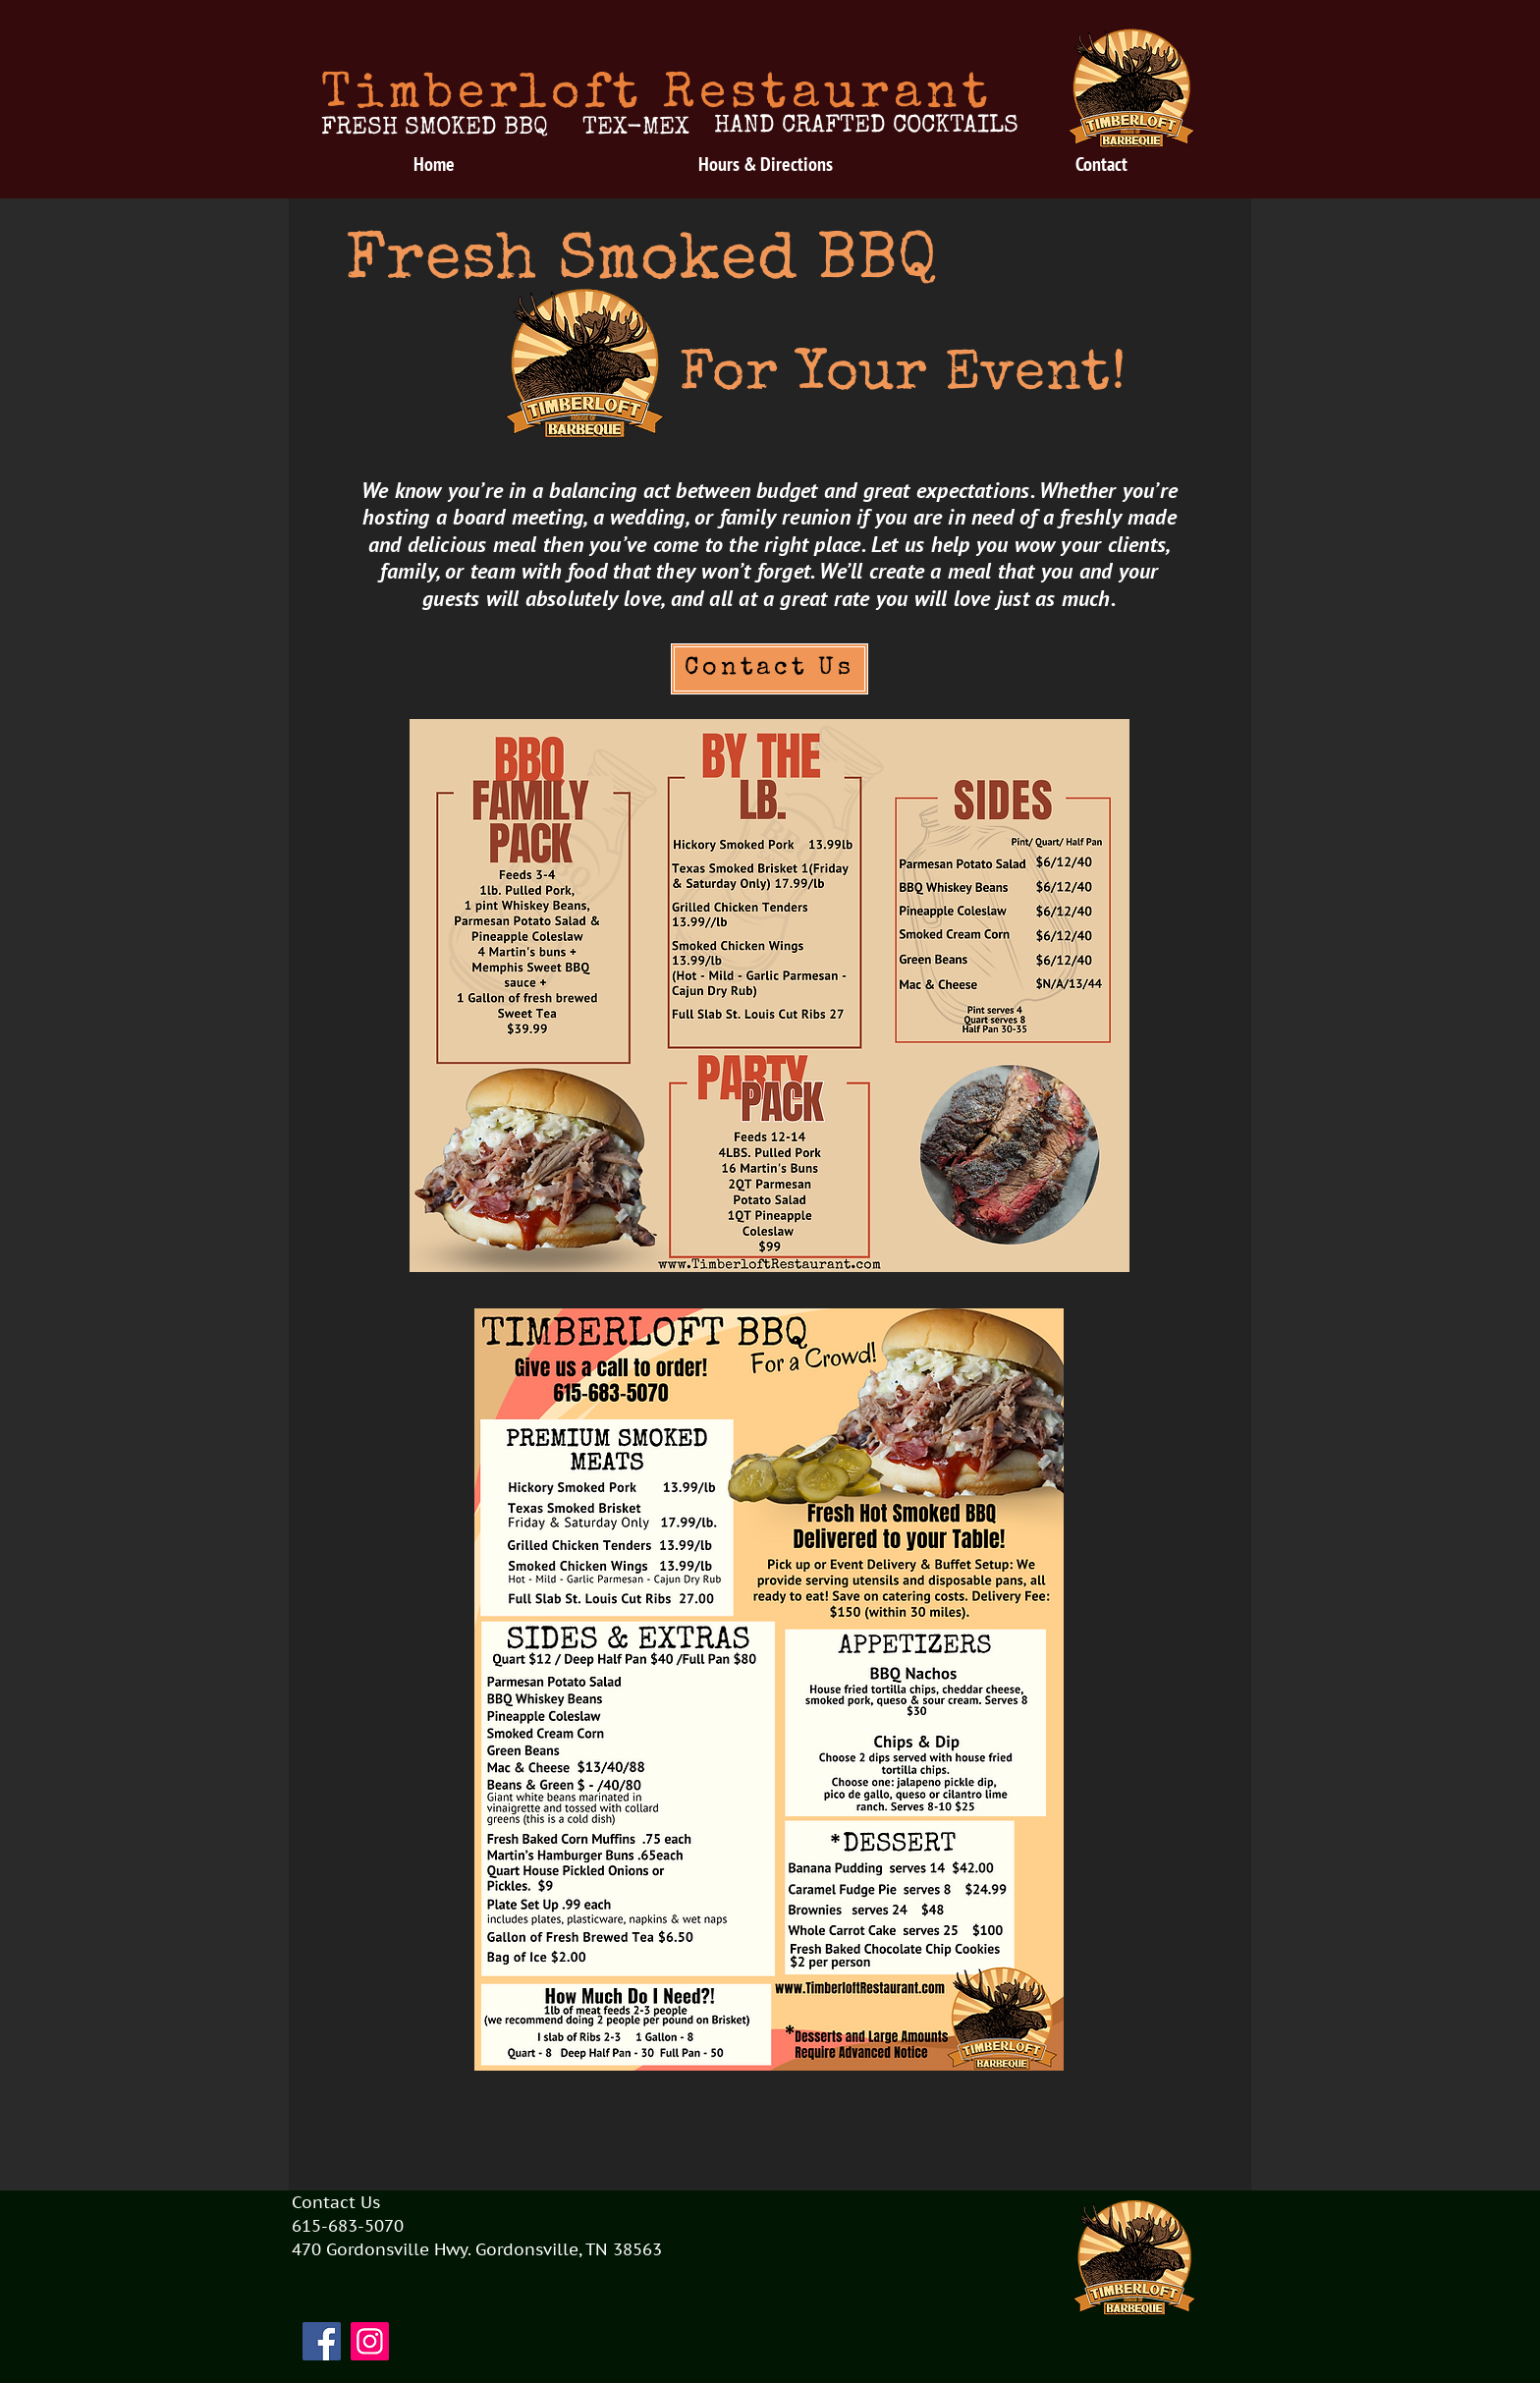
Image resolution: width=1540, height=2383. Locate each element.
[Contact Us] (769, 668)
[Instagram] (370, 2341)
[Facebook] (321, 2341)
